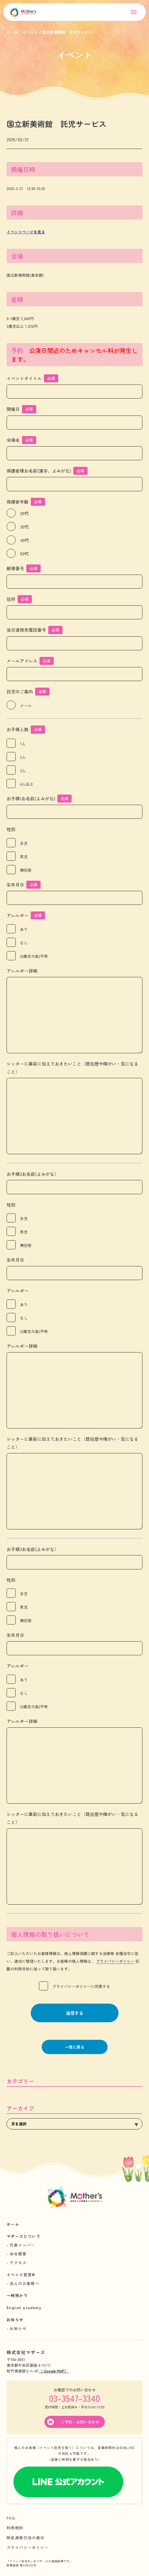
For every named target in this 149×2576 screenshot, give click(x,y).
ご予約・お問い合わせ (80, 2422)
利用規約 (15, 2527)
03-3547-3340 (74, 2398)
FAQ (11, 2518)
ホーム (13, 2224)
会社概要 (18, 2253)
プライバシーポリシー (115, 1961)
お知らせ (15, 2319)
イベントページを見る (26, 232)
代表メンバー (22, 2245)
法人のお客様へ (24, 2283)
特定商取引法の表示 (26, 2537)
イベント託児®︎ (21, 2274)
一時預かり (17, 2295)
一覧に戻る (74, 2047)
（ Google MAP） (53, 2371)
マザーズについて (23, 2236)
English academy (24, 2307)
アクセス (18, 2262)
